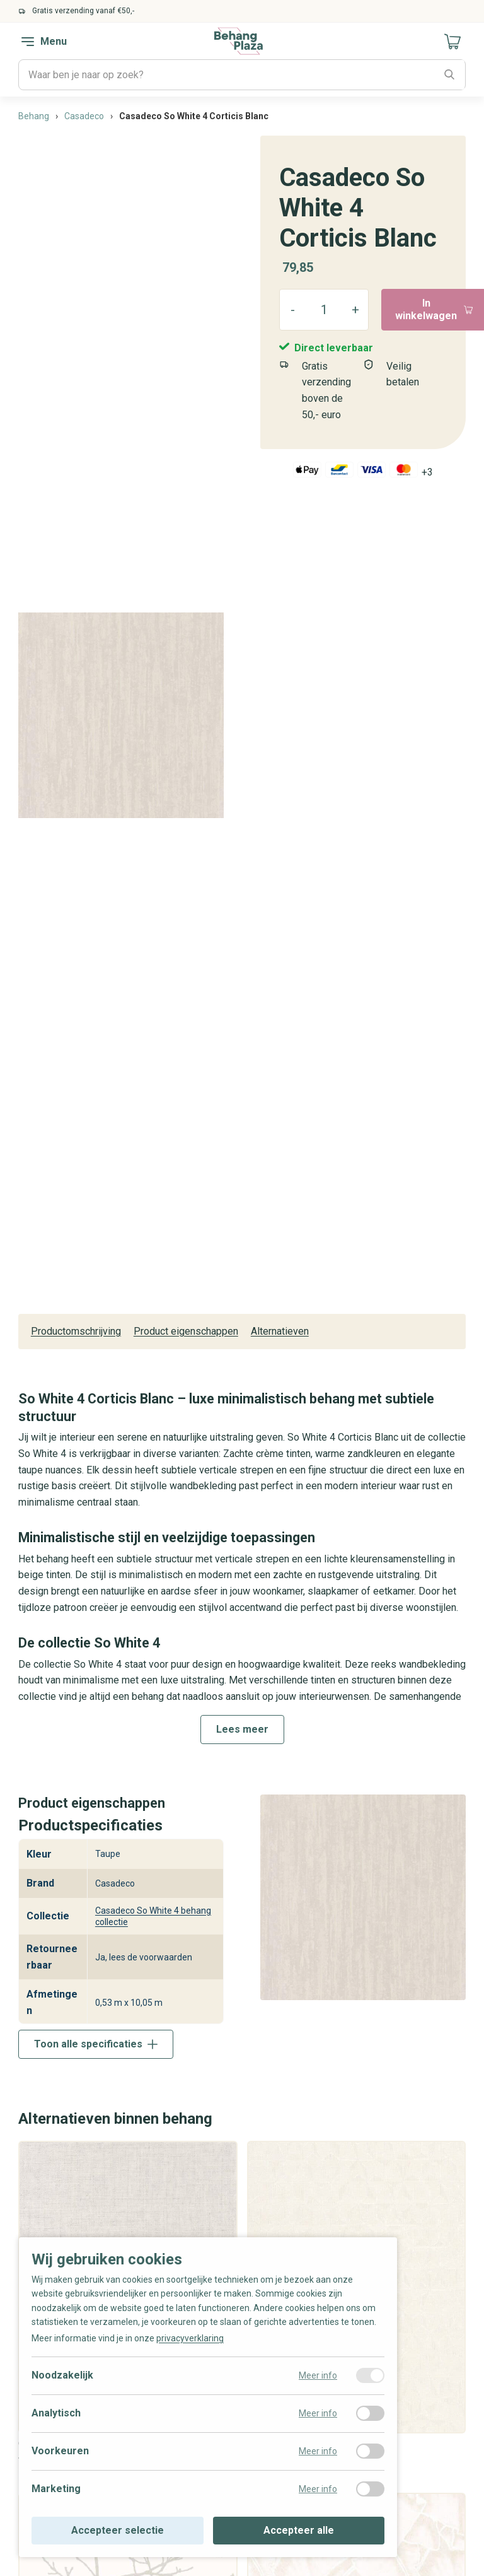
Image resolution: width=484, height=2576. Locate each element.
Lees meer (242, 1729)
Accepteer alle (298, 2530)
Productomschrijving (76, 1331)
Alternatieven (280, 1331)
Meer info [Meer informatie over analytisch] (318, 2413)
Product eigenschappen (186, 1331)
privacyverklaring (190, 2338)
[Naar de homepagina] (238, 41)
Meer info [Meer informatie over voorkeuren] (318, 2451)
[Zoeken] (450, 75)
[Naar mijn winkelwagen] (453, 41)
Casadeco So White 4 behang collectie (153, 1916)
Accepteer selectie (117, 2530)
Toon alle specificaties (96, 2044)
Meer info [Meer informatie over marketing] (318, 2489)
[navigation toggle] (27, 41)
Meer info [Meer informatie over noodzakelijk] (318, 2375)
